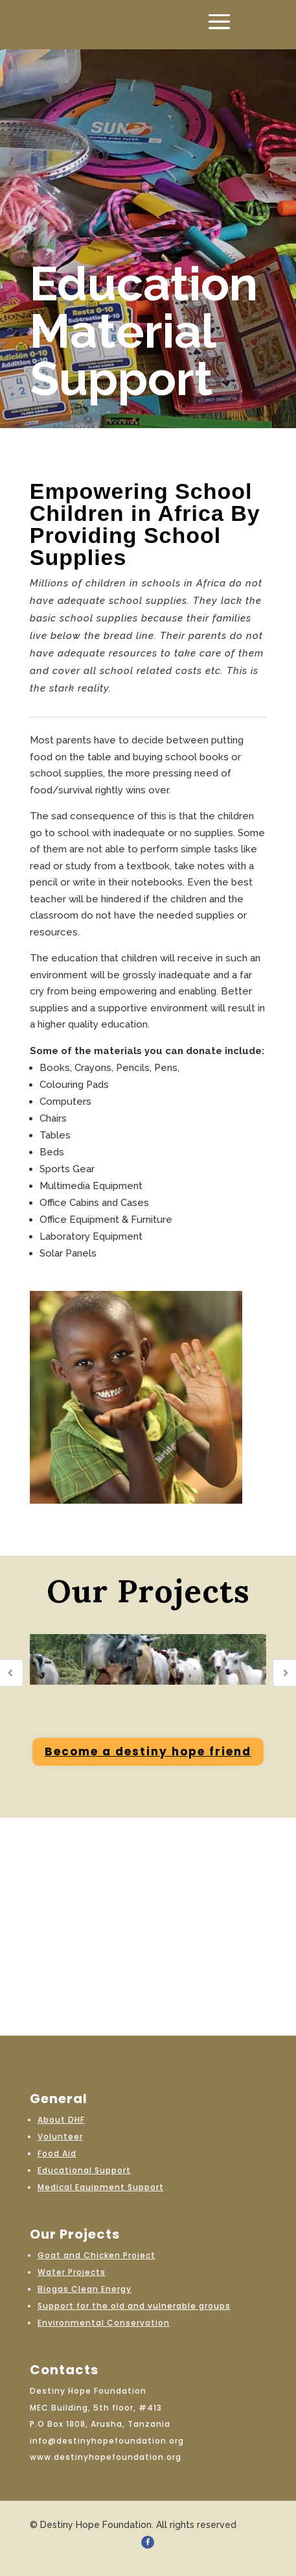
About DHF (61, 2119)
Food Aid (57, 2153)
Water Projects (72, 2272)
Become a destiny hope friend (148, 1751)
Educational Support (84, 2170)
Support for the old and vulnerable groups (134, 2305)
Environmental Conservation (104, 2322)
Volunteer (60, 2136)
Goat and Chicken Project (96, 2255)
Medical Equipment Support (101, 2187)
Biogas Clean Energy (84, 2288)
